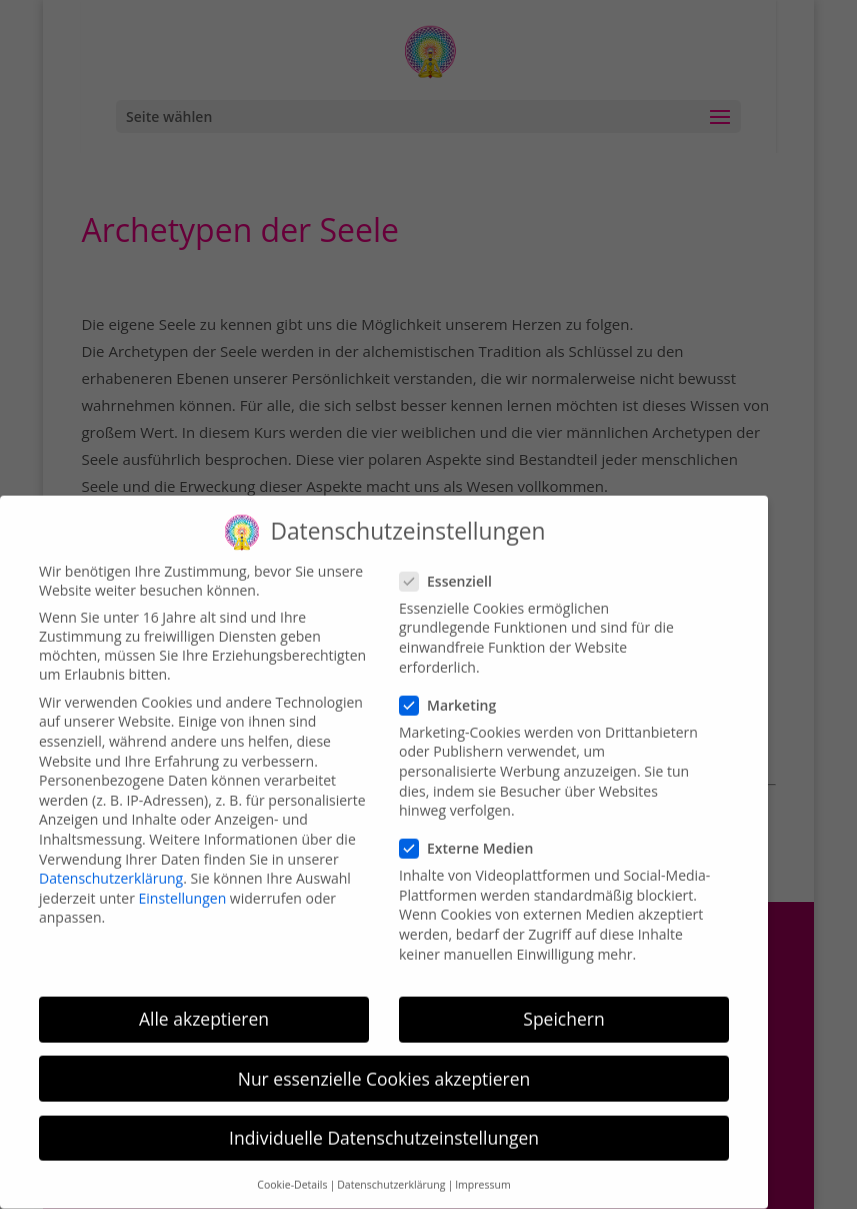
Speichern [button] (563, 1005)
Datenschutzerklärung (111, 864)
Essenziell (454, 566)
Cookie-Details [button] (292, 1171)
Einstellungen (183, 883)
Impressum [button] (482, 1171)
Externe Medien (474, 834)
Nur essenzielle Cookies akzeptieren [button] (384, 1064)
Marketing (456, 690)
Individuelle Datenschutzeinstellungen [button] (384, 1123)
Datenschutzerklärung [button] (391, 1171)
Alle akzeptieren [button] (204, 1005)
